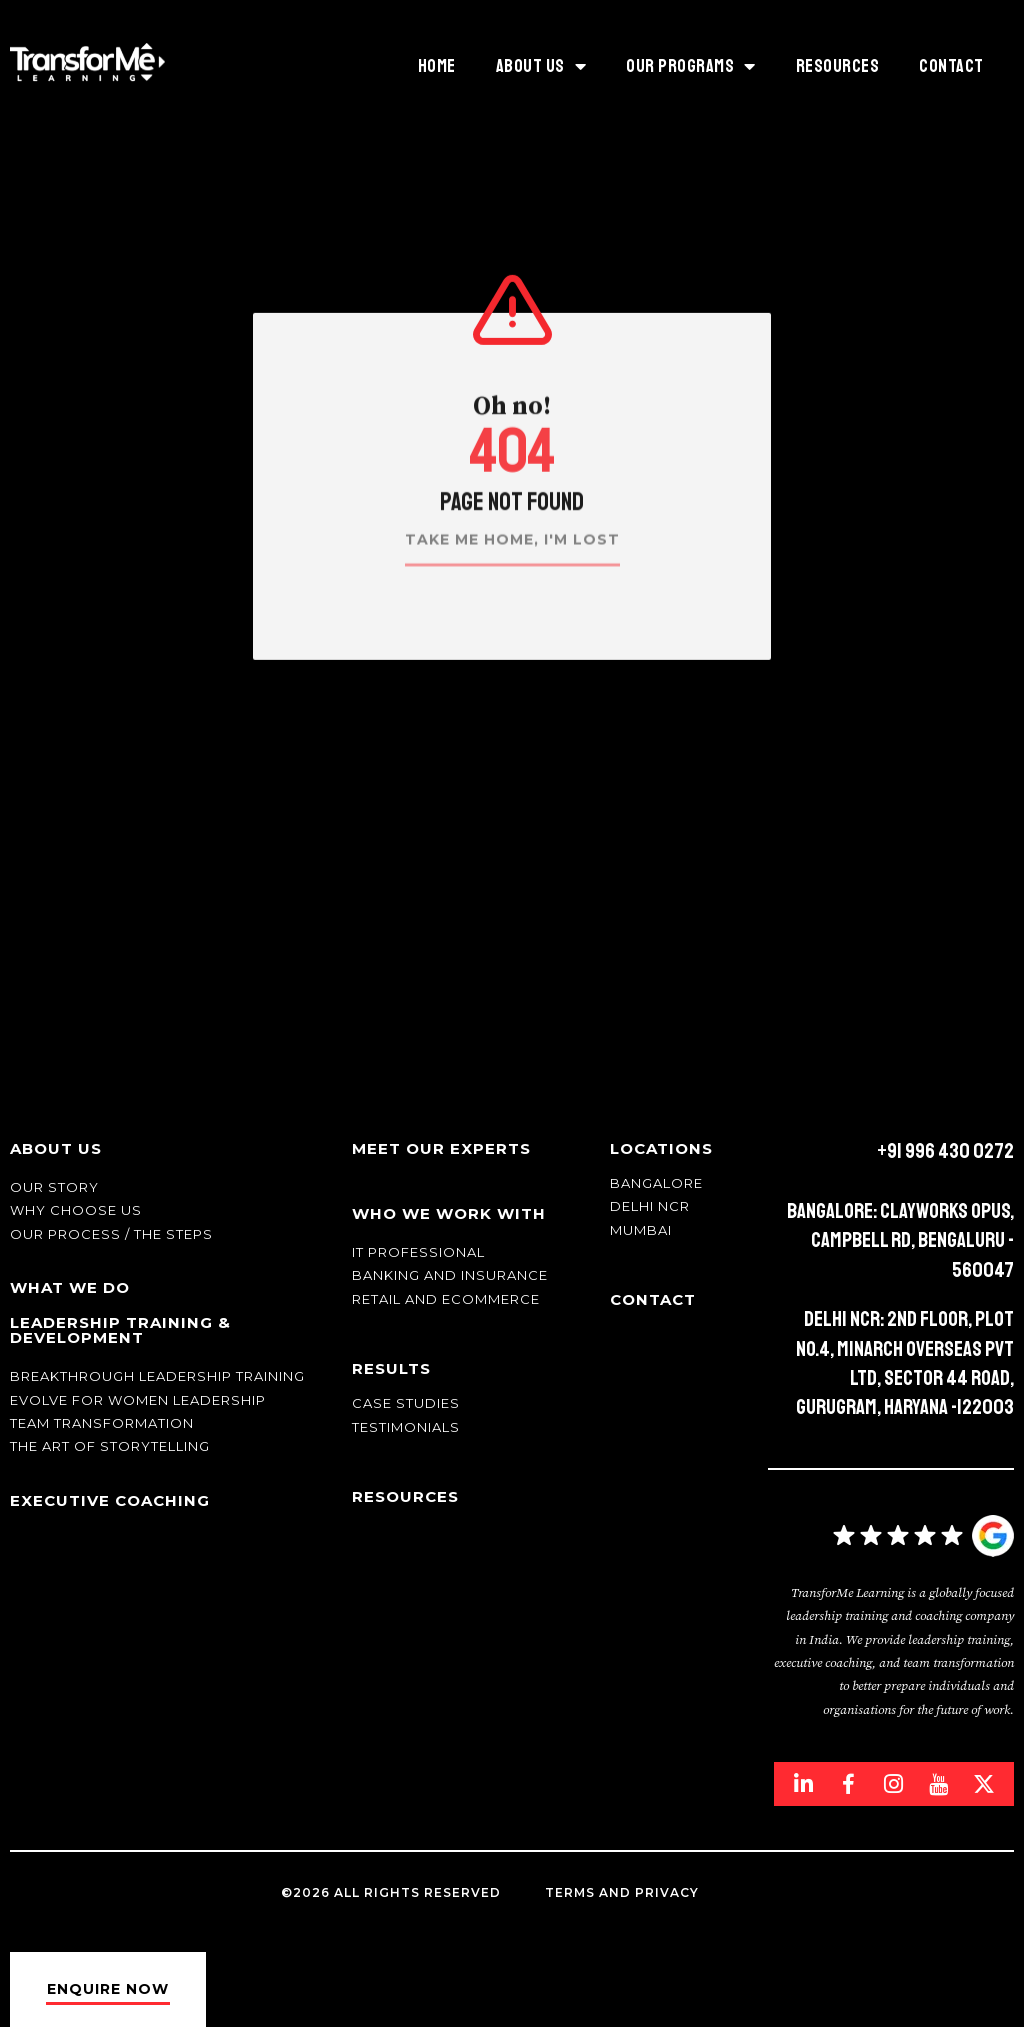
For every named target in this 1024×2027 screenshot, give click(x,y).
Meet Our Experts (441, 1148)
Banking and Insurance (450, 1275)
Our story (54, 1187)
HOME (437, 66)
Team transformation (102, 1423)
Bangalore (656, 1183)
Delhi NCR (650, 1206)
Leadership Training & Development (120, 1330)
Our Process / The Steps (111, 1234)
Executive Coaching (110, 1500)
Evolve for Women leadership (138, 1400)
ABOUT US (541, 66)
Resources (838, 66)
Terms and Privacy (622, 1892)
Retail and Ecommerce (446, 1299)
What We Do (70, 1287)
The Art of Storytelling (110, 1446)
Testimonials (406, 1427)
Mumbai (641, 1230)
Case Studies (406, 1403)
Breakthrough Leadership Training (157, 1376)
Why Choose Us (76, 1210)
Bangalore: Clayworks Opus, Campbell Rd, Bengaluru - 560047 (900, 1240)
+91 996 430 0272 (945, 1151)
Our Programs (691, 66)
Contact (951, 66)
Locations (661, 1148)
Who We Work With (449, 1213)
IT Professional (418, 1252)
